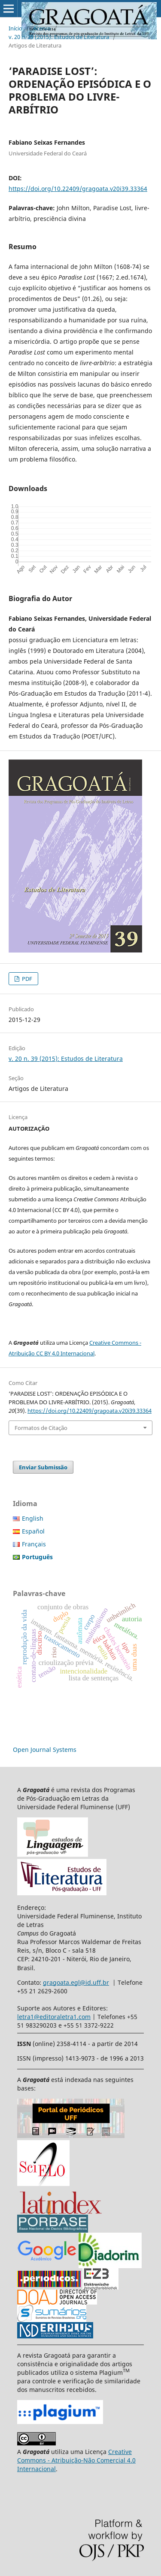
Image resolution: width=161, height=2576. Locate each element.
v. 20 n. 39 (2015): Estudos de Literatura (59, 37)
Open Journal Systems (44, 1749)
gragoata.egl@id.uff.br (76, 1982)
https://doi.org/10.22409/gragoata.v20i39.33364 (78, 189)
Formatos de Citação (41, 1428)
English (32, 1518)
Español (33, 1531)
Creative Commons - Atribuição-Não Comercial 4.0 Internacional (76, 2460)
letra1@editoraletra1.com (54, 2017)
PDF (26, 979)
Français (34, 1544)
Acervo (42, 28)
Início (15, 28)
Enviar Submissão (43, 1467)
